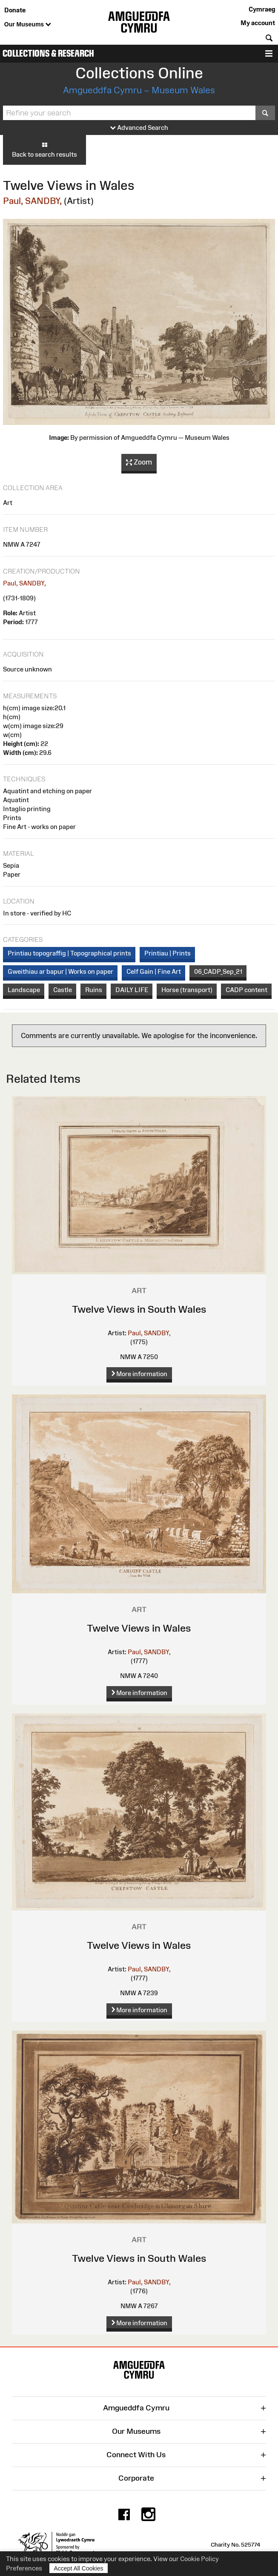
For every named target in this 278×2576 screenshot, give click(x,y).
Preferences (24, 2568)
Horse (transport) (186, 989)
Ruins (93, 989)
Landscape (24, 989)
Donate (15, 10)
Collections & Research (48, 53)
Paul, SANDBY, (32, 201)
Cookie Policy (199, 2558)
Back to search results (44, 149)
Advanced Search (139, 128)
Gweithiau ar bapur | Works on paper (60, 971)
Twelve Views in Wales (139, 1628)
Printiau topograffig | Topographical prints (69, 953)
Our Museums (27, 25)
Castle (62, 989)
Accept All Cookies (78, 2568)
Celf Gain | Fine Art (153, 971)
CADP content (246, 989)
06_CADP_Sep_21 (218, 971)
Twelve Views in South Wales (139, 1309)
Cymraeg (262, 9)
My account (258, 22)
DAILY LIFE (131, 989)
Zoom (139, 462)
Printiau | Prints (167, 953)
